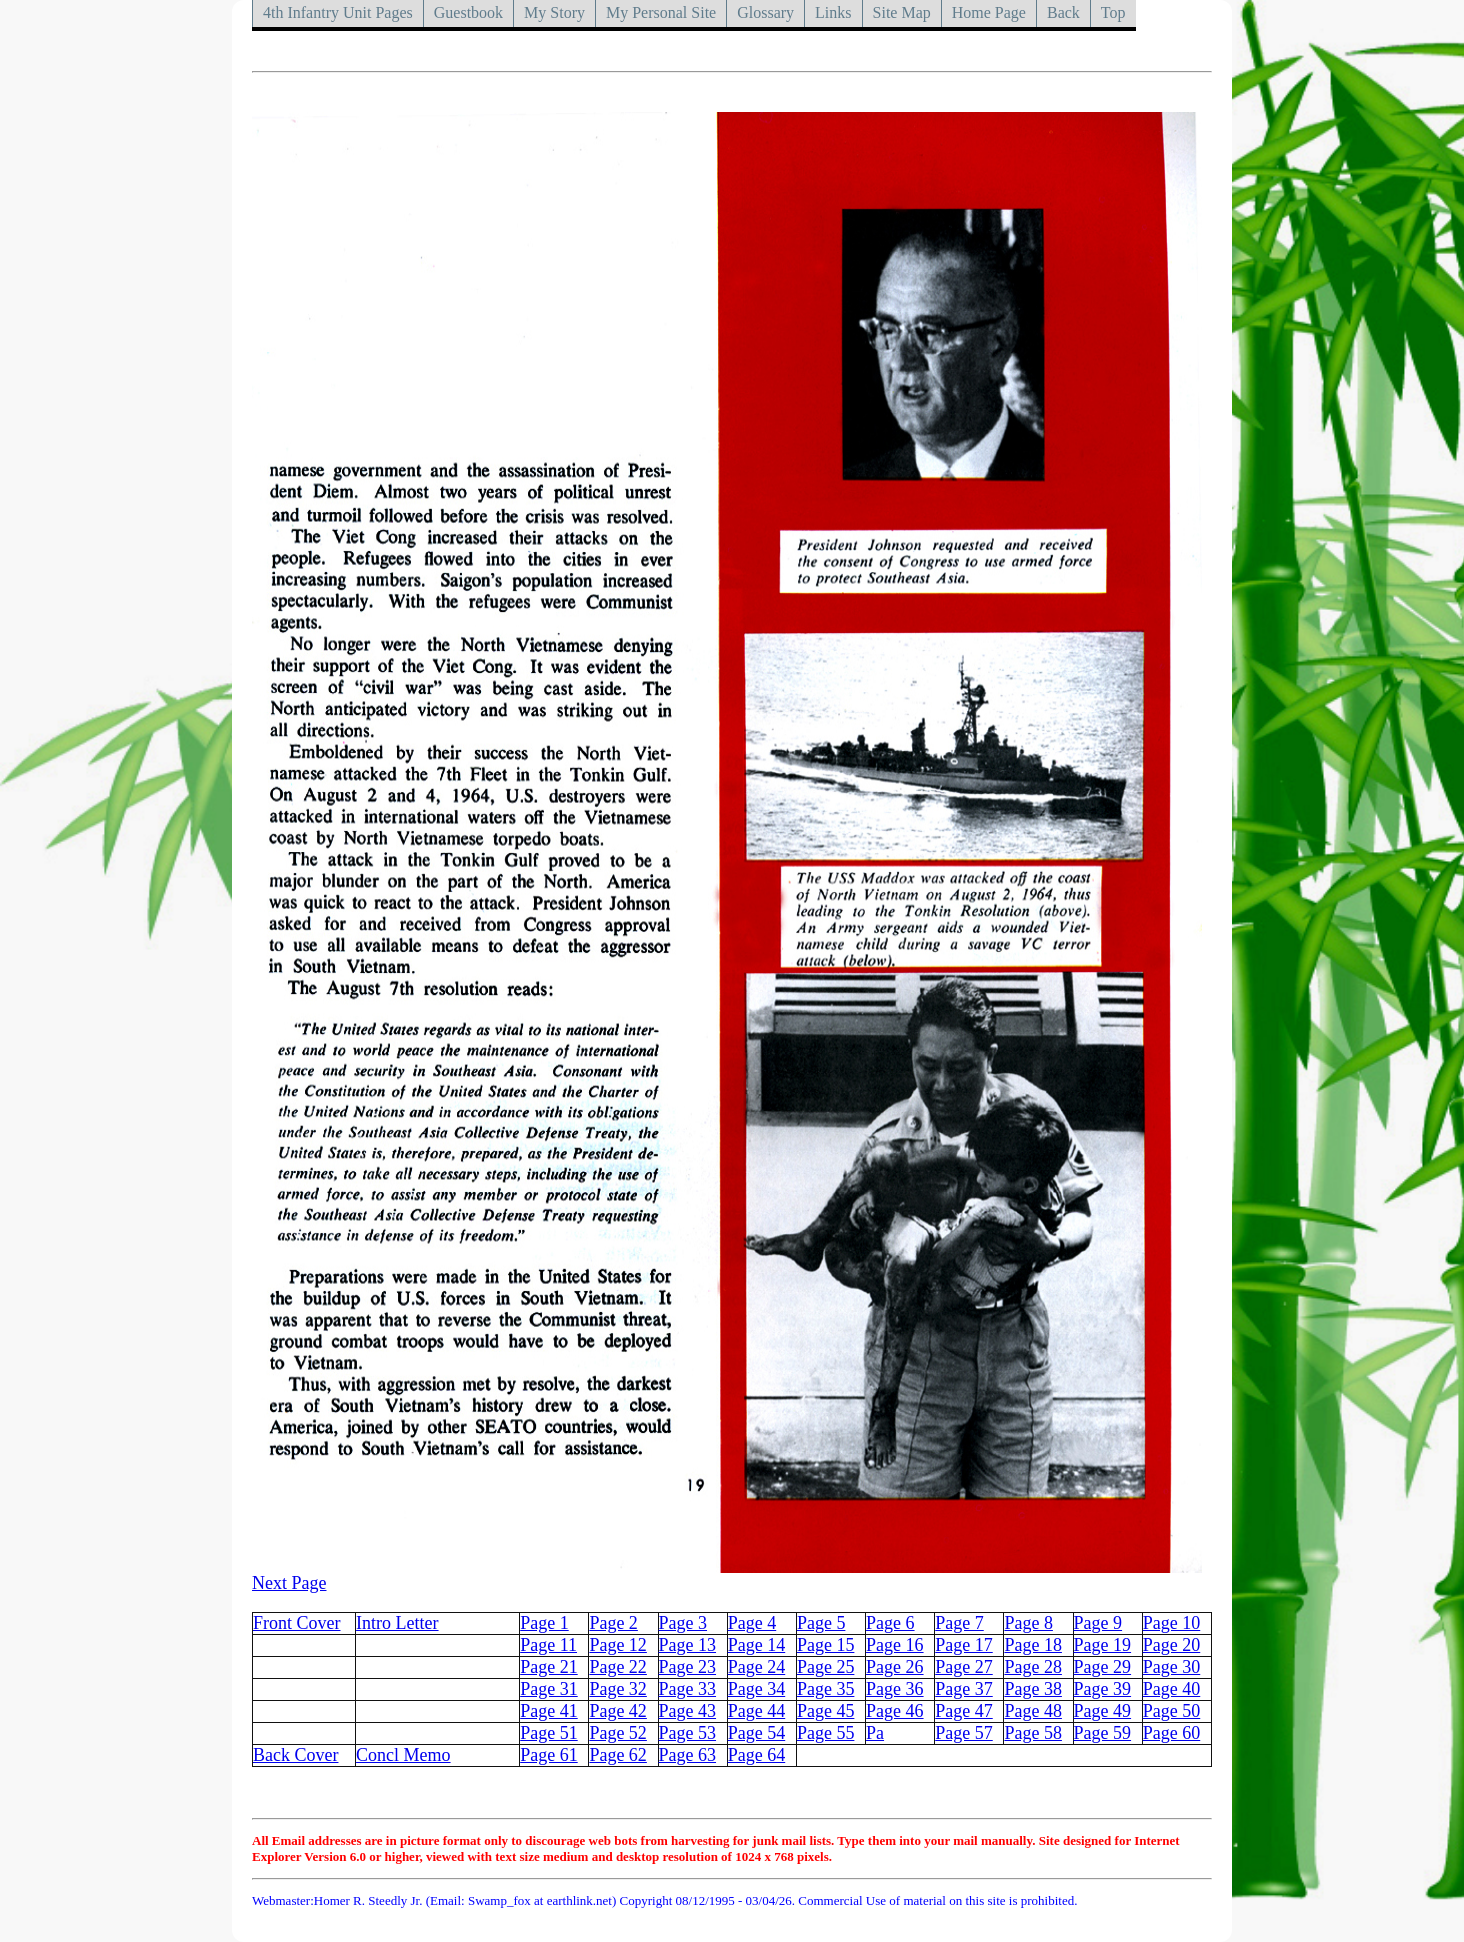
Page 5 (821, 1623)
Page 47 (964, 1711)
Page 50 (1172, 1711)
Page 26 (895, 1667)
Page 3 (683, 1623)
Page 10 (1172, 1623)
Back (1063, 12)
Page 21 (549, 1667)
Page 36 (895, 1689)
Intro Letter (397, 1623)
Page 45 (826, 1711)
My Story (554, 12)
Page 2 (613, 1623)
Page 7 (959, 1623)
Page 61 (549, 1755)
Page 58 (1033, 1733)
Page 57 (964, 1733)
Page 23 (688, 1667)
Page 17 (964, 1645)
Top (1113, 12)
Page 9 (1098, 1623)
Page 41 (549, 1711)
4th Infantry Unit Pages (338, 12)
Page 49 (1103, 1711)
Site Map (902, 12)
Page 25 (826, 1667)
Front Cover (297, 1623)
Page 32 (618, 1689)
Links (833, 12)
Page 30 (1172, 1667)
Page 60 (1172, 1733)
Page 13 (688, 1645)
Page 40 (1172, 1689)
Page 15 (826, 1645)
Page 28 (1033, 1667)
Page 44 (757, 1711)
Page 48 (1033, 1711)
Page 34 (757, 1689)
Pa (875, 1733)
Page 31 (549, 1689)
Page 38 (1033, 1689)
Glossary (765, 12)
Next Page (289, 1583)
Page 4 (752, 1623)
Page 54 (757, 1733)
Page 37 (964, 1689)
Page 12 (618, 1645)
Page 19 (1103, 1645)
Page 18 (1033, 1645)
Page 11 (548, 1645)
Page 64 (757, 1755)
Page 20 (1172, 1645)
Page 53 (688, 1733)
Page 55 (826, 1733)
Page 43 (688, 1711)
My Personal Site (661, 12)
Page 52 (618, 1733)
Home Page (989, 12)
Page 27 (964, 1667)
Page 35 (826, 1689)
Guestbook (468, 12)
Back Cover (295, 1755)
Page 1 (544, 1623)
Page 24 (757, 1667)
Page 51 (549, 1733)
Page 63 (688, 1755)
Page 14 (757, 1645)
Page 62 (618, 1755)
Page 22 (618, 1667)
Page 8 (1028, 1623)
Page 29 (1103, 1667)
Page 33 (688, 1689)
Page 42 (618, 1711)
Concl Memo (403, 1755)
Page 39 (1103, 1689)
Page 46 (895, 1711)
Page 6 (890, 1623)
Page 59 (1103, 1733)
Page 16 (895, 1645)
